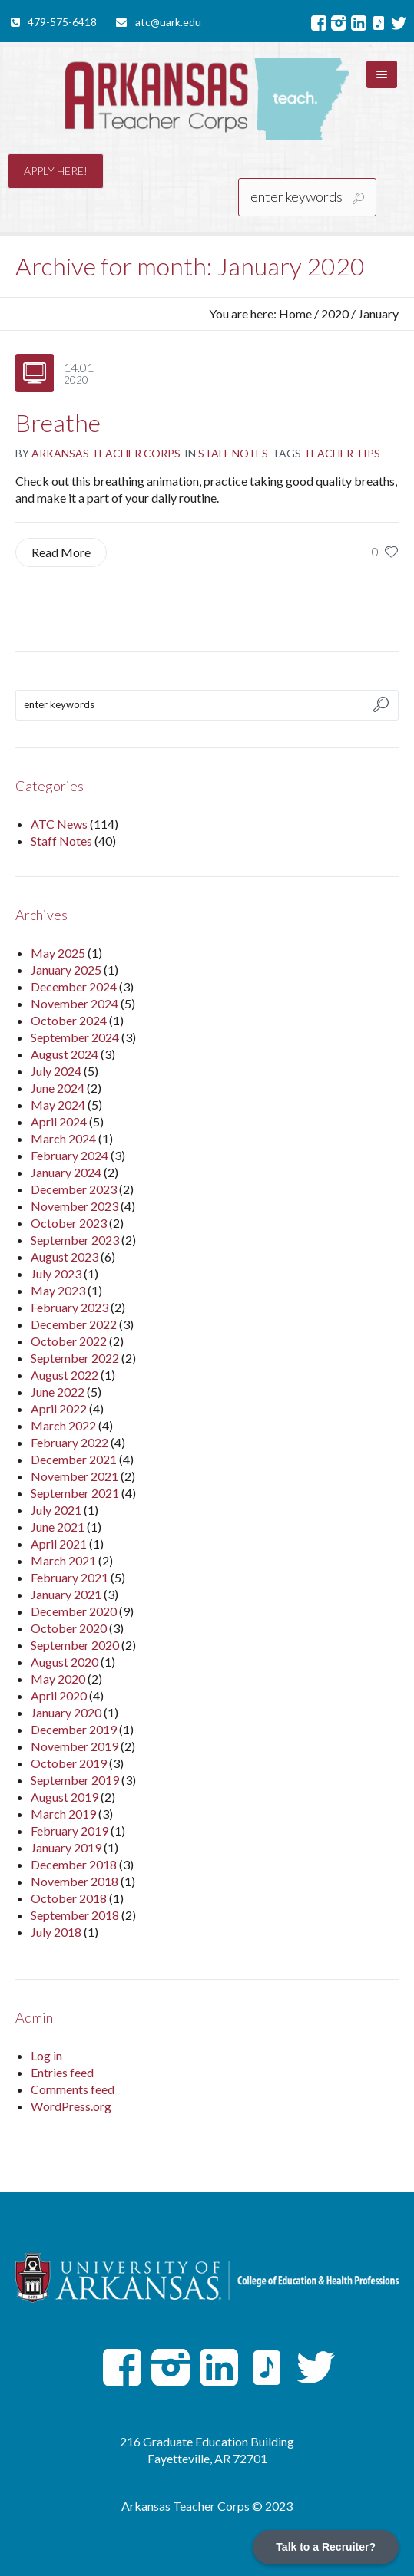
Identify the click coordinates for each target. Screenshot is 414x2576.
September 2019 (75, 1780)
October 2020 (69, 1628)
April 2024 (59, 1121)
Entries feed (62, 2072)
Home (295, 313)
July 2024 (56, 1071)
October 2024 (69, 1020)
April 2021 (59, 1543)
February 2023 (69, 1307)
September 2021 (75, 1493)
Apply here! (56, 170)
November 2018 (74, 1881)
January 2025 (66, 969)
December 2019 (74, 1729)
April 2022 (59, 1408)
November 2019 (74, 1746)
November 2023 (74, 1206)
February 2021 (69, 1577)
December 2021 (74, 1459)
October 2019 (69, 1763)
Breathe (58, 422)
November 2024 (74, 1003)
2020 (335, 313)
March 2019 (63, 1813)
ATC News (59, 823)
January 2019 (66, 1847)
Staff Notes (233, 453)
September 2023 (75, 1239)
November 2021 (74, 1476)
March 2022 (63, 1425)
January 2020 (66, 1712)
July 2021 (56, 1509)
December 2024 (74, 986)
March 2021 (63, 1560)
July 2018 (56, 1932)
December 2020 (74, 1611)
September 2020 (75, 1645)
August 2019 (64, 1796)
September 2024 (75, 1037)
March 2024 (63, 1138)
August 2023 (64, 1256)
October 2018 (69, 1898)
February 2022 (69, 1442)
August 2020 (64, 1661)
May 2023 (58, 1290)
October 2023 (69, 1222)
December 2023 (74, 1189)
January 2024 (66, 1172)
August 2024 (64, 1054)
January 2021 (66, 1594)
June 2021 (57, 1526)
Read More (61, 552)
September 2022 (75, 1358)
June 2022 (57, 1391)
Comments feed (72, 2089)
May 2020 (58, 1678)
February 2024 (69, 1155)
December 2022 (74, 1324)
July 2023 (56, 1273)
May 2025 (58, 952)
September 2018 (75, 1915)
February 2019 (69, 1830)
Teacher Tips (341, 453)
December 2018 (74, 1864)
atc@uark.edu (168, 21)
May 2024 (58, 1104)
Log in (46, 2055)
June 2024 (57, 1087)
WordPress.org (71, 2106)
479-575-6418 (62, 21)
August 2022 (64, 1374)
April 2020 (59, 1695)
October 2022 (69, 1341)
